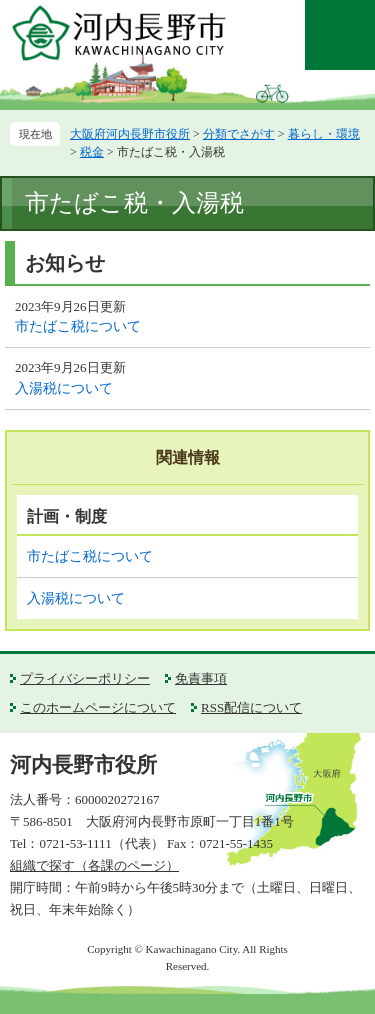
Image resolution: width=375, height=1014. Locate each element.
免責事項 (201, 678)
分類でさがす (239, 134)
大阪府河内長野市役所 (130, 134)
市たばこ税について (78, 326)
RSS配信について (251, 707)
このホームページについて (98, 707)
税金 (92, 152)
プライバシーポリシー (85, 678)
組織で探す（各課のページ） (94, 865)
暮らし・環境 (324, 134)
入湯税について (64, 388)
